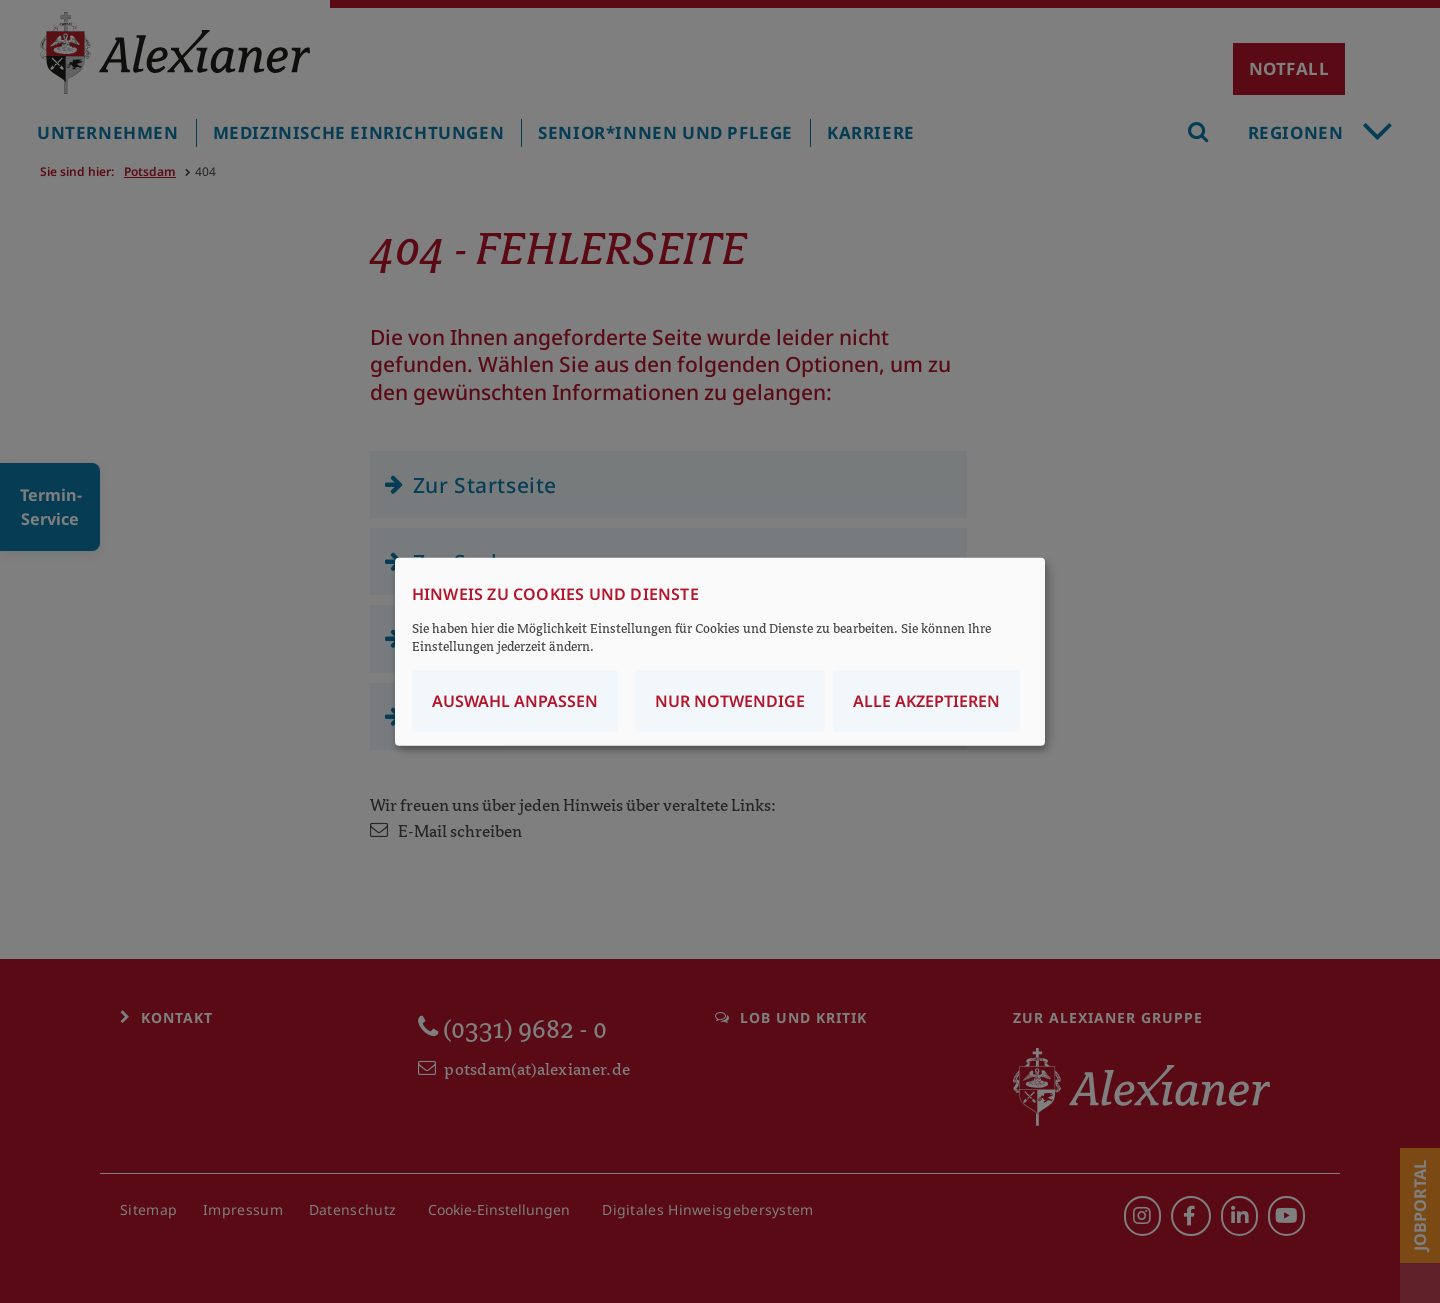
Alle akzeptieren (926, 701)
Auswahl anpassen (515, 701)
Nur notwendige (730, 701)
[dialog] (720, 651)
